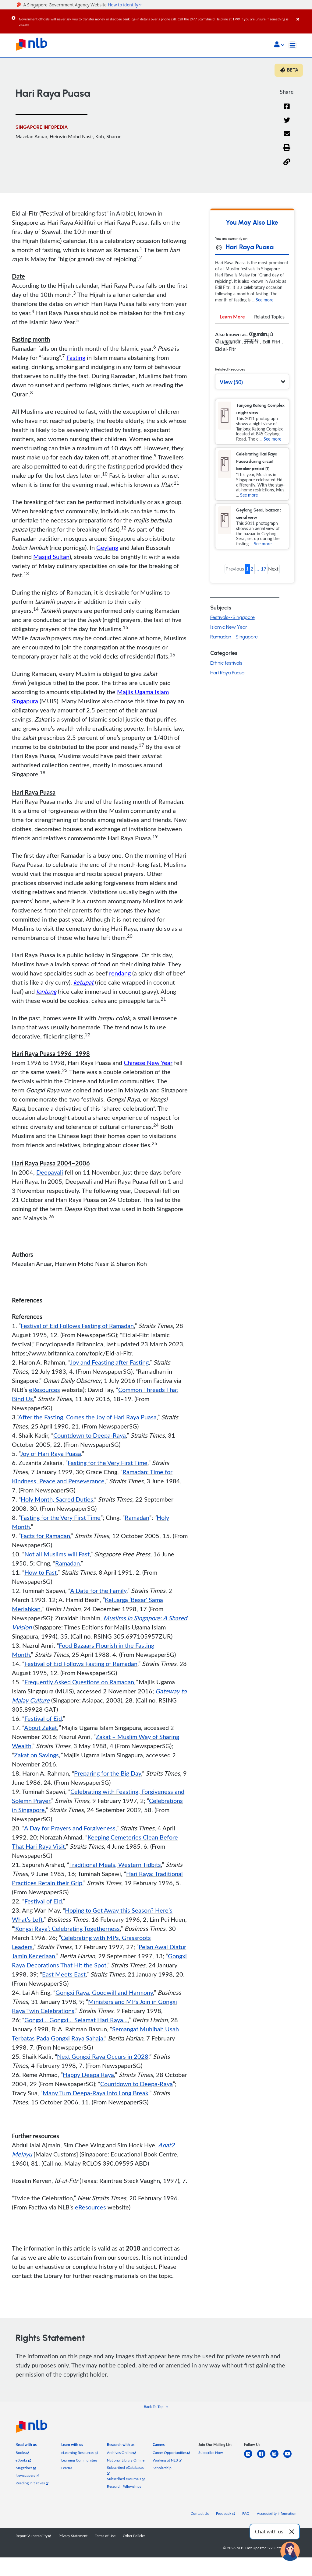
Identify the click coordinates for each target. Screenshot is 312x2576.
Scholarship (162, 2469)
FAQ (246, 2515)
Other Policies (134, 2537)
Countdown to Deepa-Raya (89, 1436)
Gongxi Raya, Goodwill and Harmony (104, 1994)
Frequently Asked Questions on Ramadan (79, 1683)
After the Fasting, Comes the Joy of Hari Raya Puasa (87, 1418)
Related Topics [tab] (269, 318)
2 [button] (251, 570)
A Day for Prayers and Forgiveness (69, 1829)
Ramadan (137, 1519)
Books (22, 2454)
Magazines (26, 2469)
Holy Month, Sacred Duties (57, 1500)
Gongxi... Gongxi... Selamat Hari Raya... (76, 2021)
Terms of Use (105, 2537)
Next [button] (273, 570)
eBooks (23, 2461)
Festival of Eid (43, 1720)
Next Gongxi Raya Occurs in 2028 (102, 2058)
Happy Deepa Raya (88, 2076)
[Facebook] (286, 110)
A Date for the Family (98, 1592)
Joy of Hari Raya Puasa (50, 1455)
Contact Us (200, 2515)
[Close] (303, 15)
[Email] (287, 139)
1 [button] (247, 570)
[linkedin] (250, 2459)
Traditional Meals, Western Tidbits (115, 1866)
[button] (279, 45)
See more (264, 301)
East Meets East (64, 1975)
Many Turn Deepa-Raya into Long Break (95, 2094)
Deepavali (49, 1173)
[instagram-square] (276, 2459)
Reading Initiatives (32, 2484)
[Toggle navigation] (292, 45)
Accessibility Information (276, 2515)
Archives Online (121, 2454)
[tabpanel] (252, 345)
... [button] (257, 570)
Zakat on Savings (36, 1756)
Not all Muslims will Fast (57, 1555)
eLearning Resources (79, 2454)
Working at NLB (167, 2461)
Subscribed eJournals (126, 2480)
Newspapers (27, 2477)
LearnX (67, 2469)
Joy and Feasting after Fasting (109, 1363)
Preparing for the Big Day (107, 1774)
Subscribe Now (210, 2454)
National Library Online (125, 2461)
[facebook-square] (263, 2459)
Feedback (225, 2515)
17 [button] (263, 570)
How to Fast (40, 1573)
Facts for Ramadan (45, 1537)
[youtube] (289, 2459)
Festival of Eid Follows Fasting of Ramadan (77, 1327)
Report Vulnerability (33, 2537)
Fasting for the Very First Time (107, 1464)
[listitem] (26, 2447)
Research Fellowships (124, 2488)
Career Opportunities (171, 2454)
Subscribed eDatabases (125, 2471)
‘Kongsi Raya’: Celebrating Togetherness (67, 1930)
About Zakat (40, 1729)
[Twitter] (287, 124)
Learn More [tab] (232, 317)
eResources (44, 1391)
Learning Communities (79, 2461)
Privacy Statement (72, 2537)
